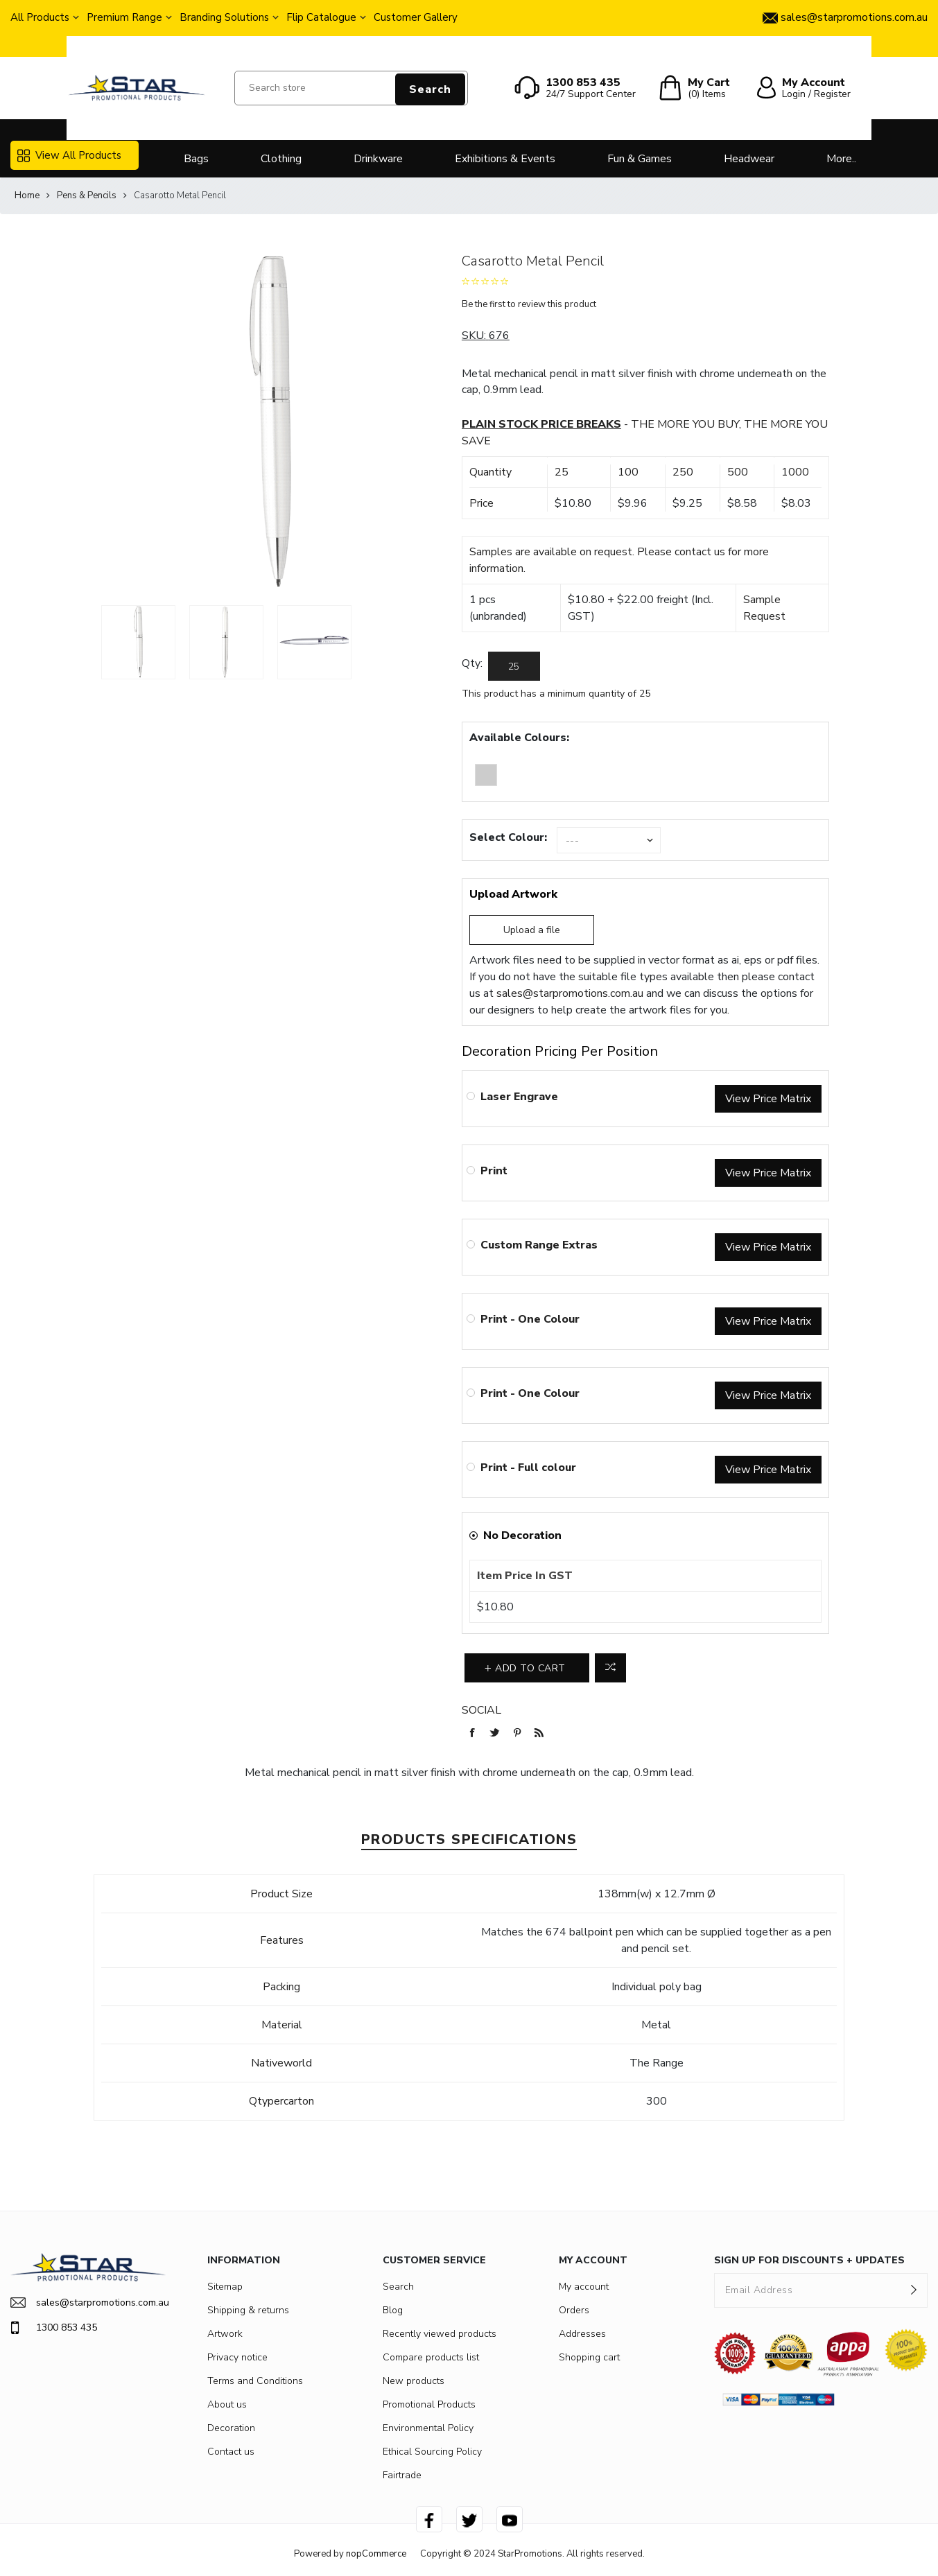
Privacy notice (237, 2357)
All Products (39, 17)
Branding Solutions (224, 17)
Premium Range (124, 17)
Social (481, 1710)
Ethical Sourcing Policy (432, 2451)
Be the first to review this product (529, 304)
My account (584, 2286)
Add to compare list (610, 1667)
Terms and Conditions (255, 2380)
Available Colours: (519, 737)
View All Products (69, 155)
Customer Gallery (416, 17)
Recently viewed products (439, 2333)
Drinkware (378, 158)
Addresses (582, 2333)
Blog (393, 2310)
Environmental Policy (428, 2428)
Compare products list (431, 2357)
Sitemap (225, 2286)
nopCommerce (376, 2554)
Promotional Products (429, 2404)
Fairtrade (402, 2475)
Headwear (749, 158)
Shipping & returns (248, 2310)
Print (493, 1170)
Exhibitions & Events (505, 158)
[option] (138, 642)
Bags (196, 158)
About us (227, 2404)
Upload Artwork (513, 894)
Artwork (225, 2333)
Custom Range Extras (539, 1245)
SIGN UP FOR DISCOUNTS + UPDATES (809, 2260)
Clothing (281, 158)
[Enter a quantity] (514, 666)
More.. (841, 158)
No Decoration (522, 1535)
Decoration (231, 2428)
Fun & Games (639, 158)
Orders (574, 2310)
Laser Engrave (519, 1096)
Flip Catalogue (321, 17)
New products (413, 2380)
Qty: (472, 663)
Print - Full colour (528, 1467)
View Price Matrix (768, 1098)
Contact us (230, 2451)
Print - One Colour (530, 1319)
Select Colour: (508, 837)
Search (430, 89)
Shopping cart (589, 2357)
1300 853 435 (53, 2328)
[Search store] (351, 88)
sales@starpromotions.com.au (569, 993)
